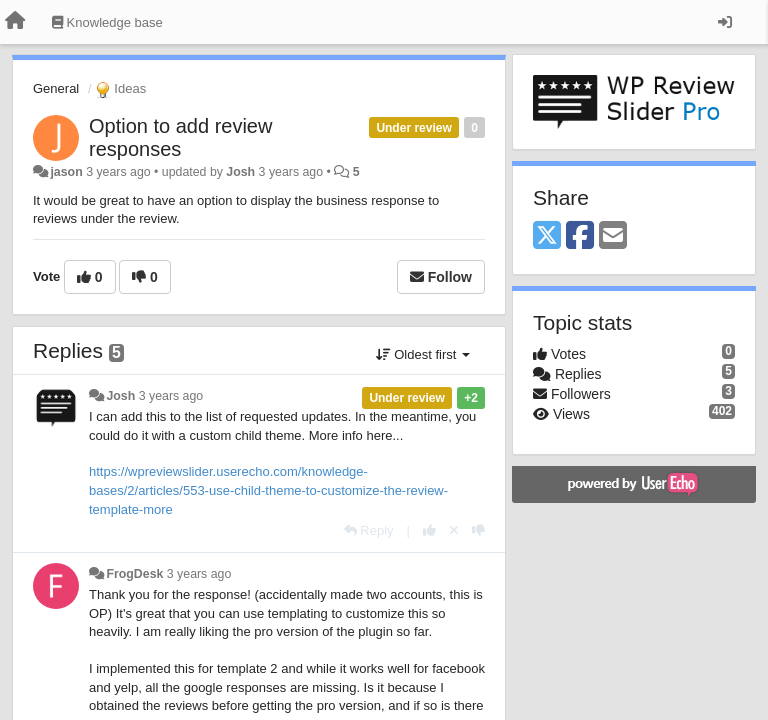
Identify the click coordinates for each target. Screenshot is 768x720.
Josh (240, 172)
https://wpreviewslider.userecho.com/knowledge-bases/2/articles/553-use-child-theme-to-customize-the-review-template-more (268, 490)
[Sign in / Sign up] (725, 22)
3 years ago (171, 396)
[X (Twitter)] (547, 236)
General (56, 88)
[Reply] (369, 530)
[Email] (613, 236)
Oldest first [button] (423, 354)
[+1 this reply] (429, 530)
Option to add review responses (180, 137)
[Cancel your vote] (454, 530)
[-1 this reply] (478, 530)
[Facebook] (580, 236)
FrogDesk (134, 574)
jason (66, 172)
